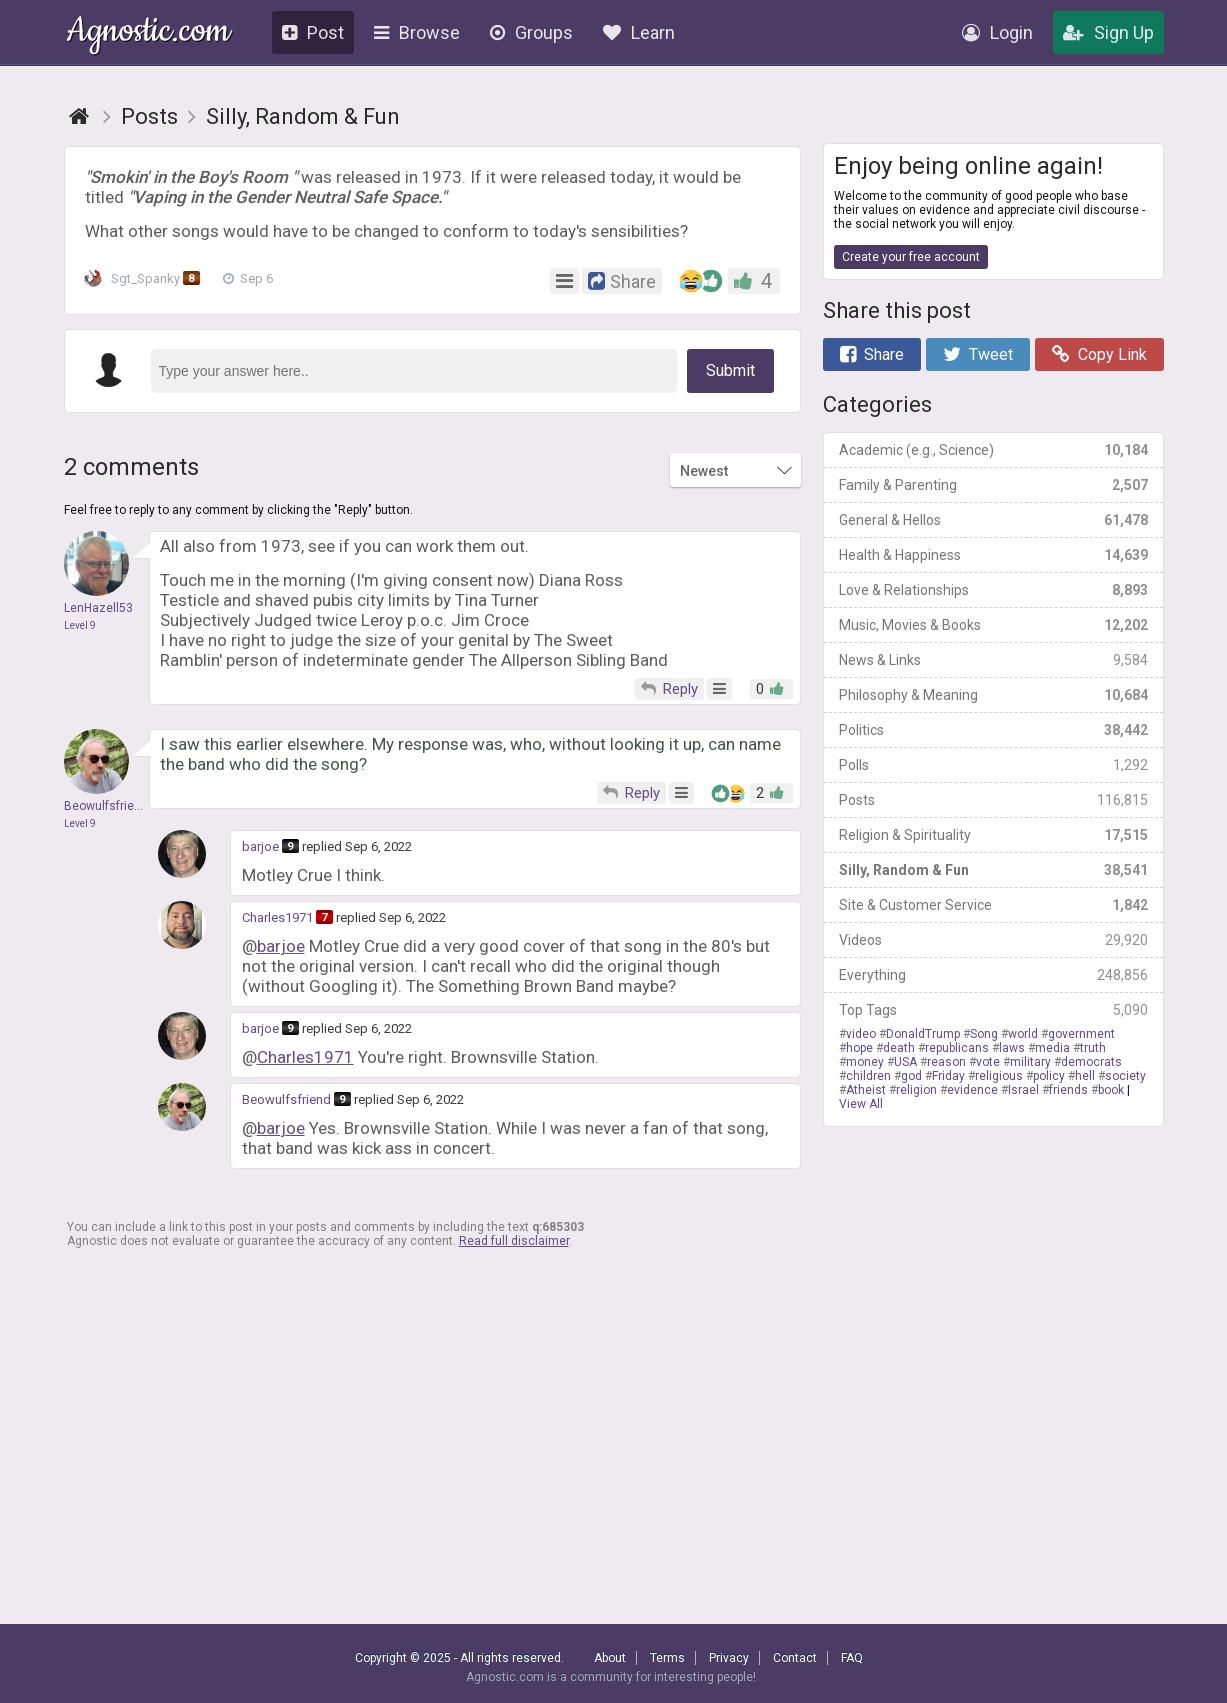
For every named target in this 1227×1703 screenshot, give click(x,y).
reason (946, 1062)
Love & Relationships (993, 590)
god (911, 1076)
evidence (972, 1090)
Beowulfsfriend (286, 1099)
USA (905, 1062)
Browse (417, 32)
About (610, 1658)
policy (1049, 1076)
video (861, 1034)
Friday (948, 1076)
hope (859, 1048)
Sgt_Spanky (147, 279)
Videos (993, 940)
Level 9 (80, 625)
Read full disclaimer (514, 1241)
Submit (730, 370)
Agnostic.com (148, 33)
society (1125, 1076)
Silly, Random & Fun (993, 870)
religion (916, 1090)
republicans (957, 1048)
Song (984, 1034)
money (865, 1062)
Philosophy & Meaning (993, 695)
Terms (667, 1658)
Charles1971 (277, 917)
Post (313, 32)
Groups (531, 32)
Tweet (978, 354)
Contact (795, 1658)
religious (999, 1076)
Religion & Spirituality (993, 835)
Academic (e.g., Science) (993, 450)
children (868, 1076)
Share (872, 354)
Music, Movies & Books (993, 625)
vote (988, 1062)
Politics (993, 730)
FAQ (852, 1658)
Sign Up (1108, 32)
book (1111, 1090)
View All (861, 1104)
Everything (993, 975)
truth (1093, 1048)
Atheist (866, 1090)
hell (1085, 1076)
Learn (639, 32)
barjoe (260, 846)
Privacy (729, 1658)
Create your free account (911, 257)
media (1052, 1048)
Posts (993, 800)
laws (1012, 1048)
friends (1068, 1090)
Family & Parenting (993, 485)
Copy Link (1099, 354)
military (1030, 1062)
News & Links (993, 660)
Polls (993, 765)
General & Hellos (993, 520)
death (899, 1048)
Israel (1023, 1090)
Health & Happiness (993, 555)
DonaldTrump (923, 1034)
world (1023, 1034)
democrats (1091, 1062)
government (1081, 1034)
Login (997, 32)
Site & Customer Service (993, 905)
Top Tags (993, 1010)
